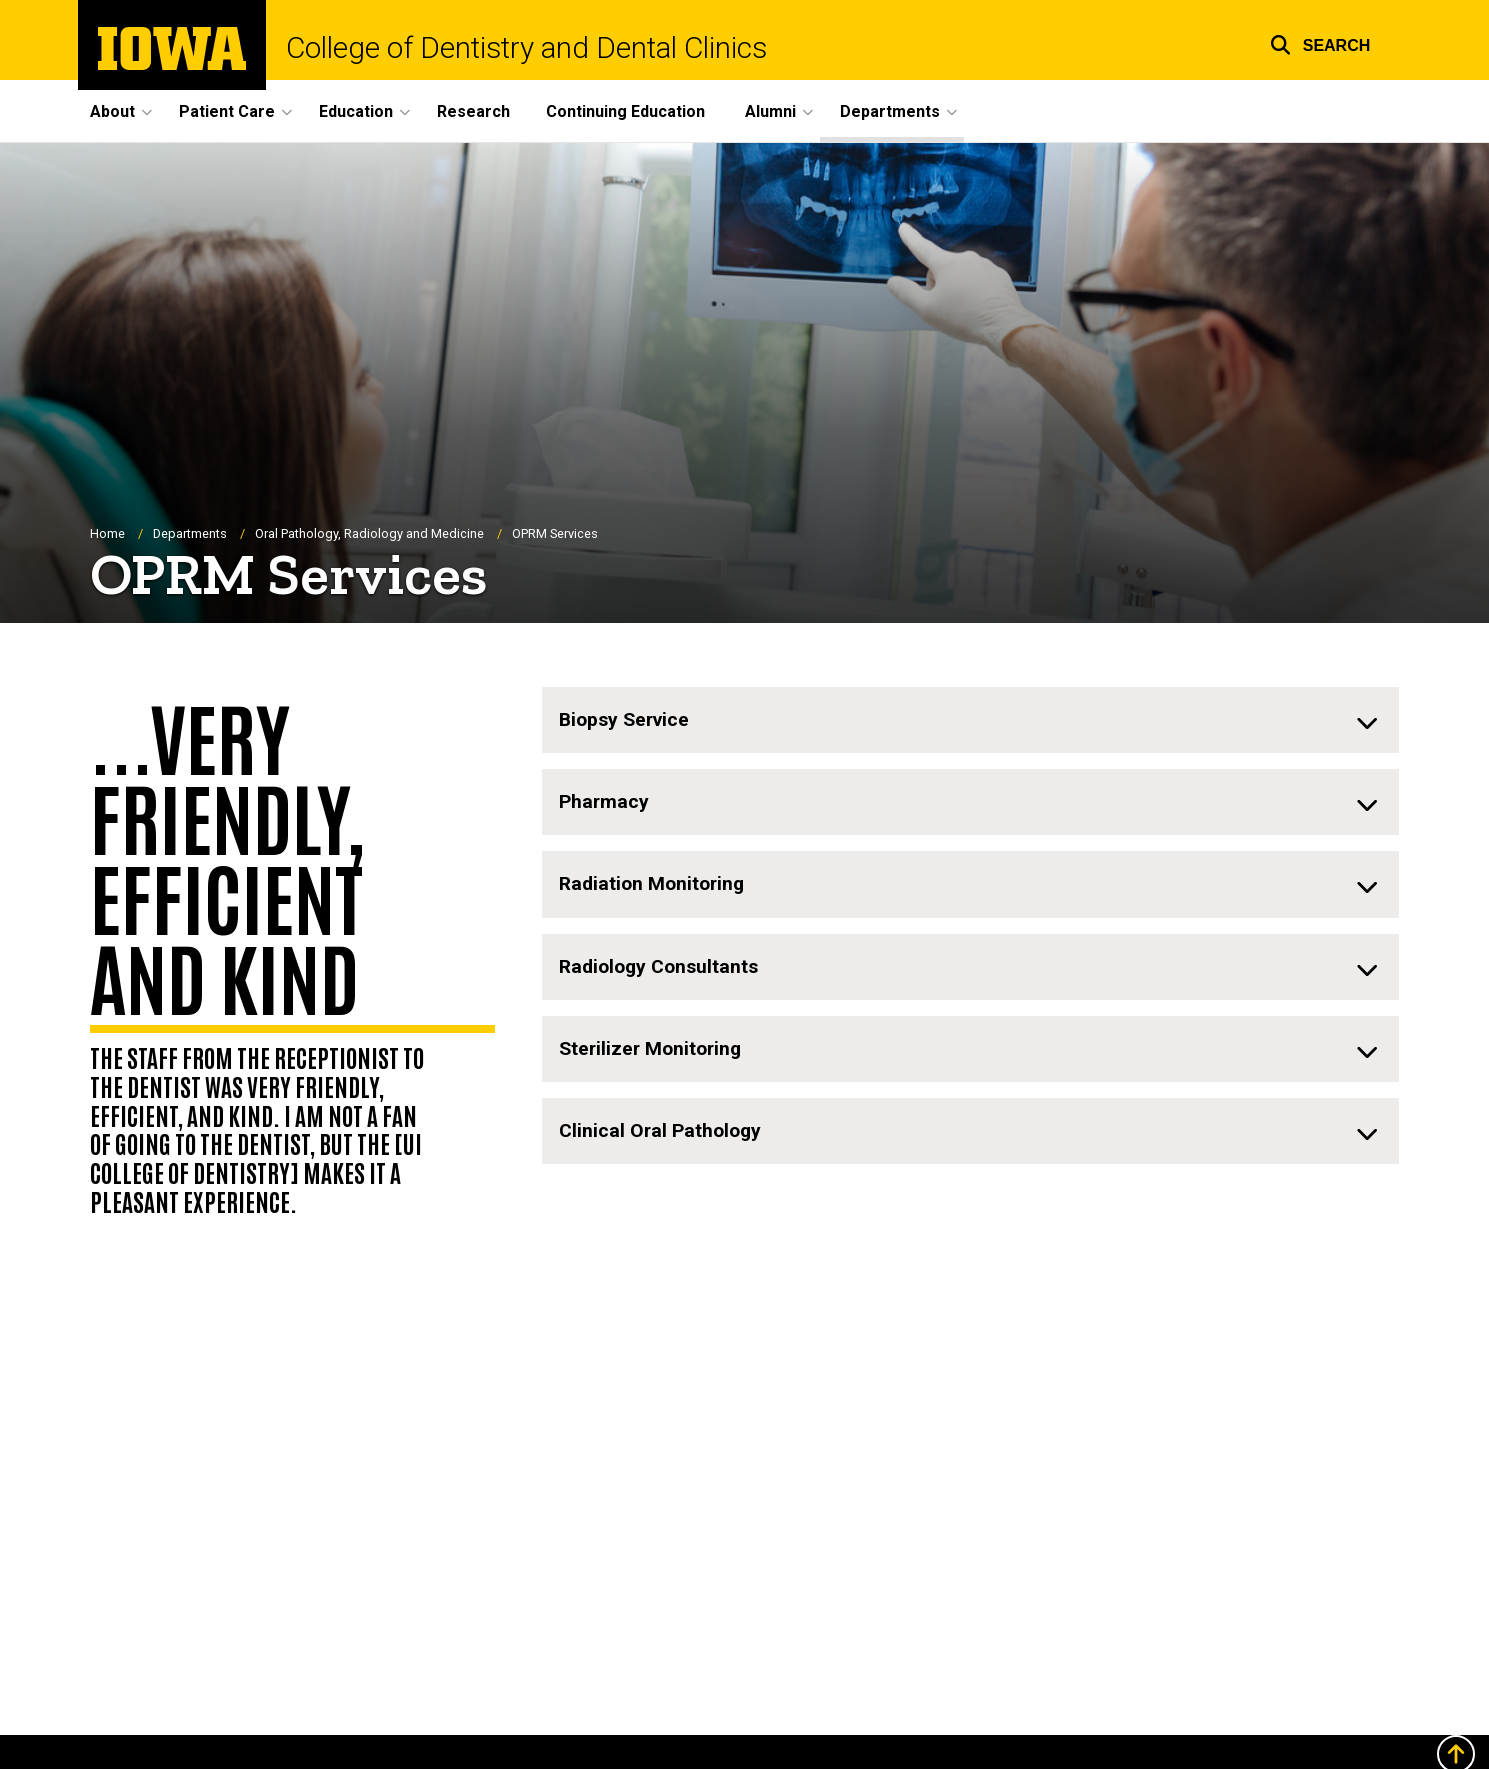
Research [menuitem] (473, 111)
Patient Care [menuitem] (227, 111)
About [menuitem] (112, 111)
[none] (970, 721)
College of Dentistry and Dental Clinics (526, 48)
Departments (190, 533)
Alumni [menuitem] (770, 111)
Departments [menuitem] (890, 111)
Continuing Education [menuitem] (625, 111)
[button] (1320, 42)
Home (107, 533)
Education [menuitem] (356, 111)
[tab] (970, 721)
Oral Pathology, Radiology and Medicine (369, 533)
